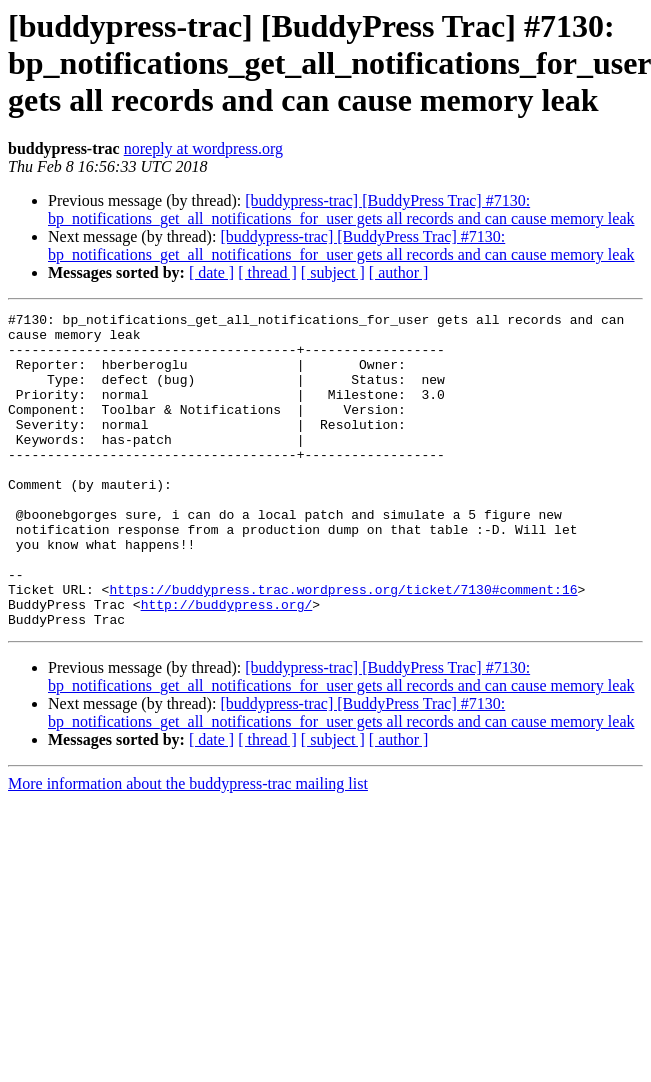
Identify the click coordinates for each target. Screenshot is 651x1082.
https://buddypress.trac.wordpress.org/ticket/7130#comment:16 (343, 646)
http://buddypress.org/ (227, 664)
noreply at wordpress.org (203, 148)
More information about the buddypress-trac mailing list (188, 846)
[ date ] (211, 272)
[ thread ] (267, 272)
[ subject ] (333, 272)
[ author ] (399, 272)
